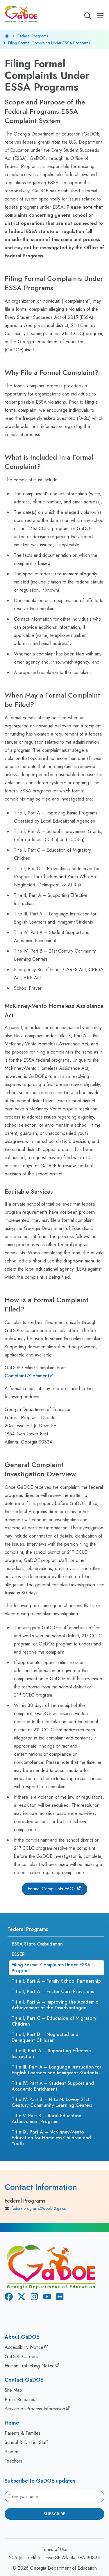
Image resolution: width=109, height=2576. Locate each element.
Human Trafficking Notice (30, 2365)
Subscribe (54, 2514)
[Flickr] (59, 2298)
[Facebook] (7, 2298)
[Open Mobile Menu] (100, 16)
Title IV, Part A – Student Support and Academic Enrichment (53, 2086)
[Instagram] (33, 2298)
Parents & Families (23, 2433)
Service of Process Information (35, 2408)
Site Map (13, 2390)
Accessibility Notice (24, 2347)
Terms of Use (54, 2549)
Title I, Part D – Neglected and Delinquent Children (45, 2037)
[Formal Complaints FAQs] (54, 1889)
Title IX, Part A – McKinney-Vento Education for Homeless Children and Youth (51, 2138)
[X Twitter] (20, 2298)
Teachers (13, 2461)
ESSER (18, 1954)
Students (13, 2451)
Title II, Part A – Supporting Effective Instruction (51, 2053)
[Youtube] (46, 2298)
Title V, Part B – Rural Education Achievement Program (46, 2118)
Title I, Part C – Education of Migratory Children (54, 2021)
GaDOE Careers (21, 2356)
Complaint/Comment (27, 1375)
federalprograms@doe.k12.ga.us (35, 2208)
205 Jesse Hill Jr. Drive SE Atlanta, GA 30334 (54, 2557)
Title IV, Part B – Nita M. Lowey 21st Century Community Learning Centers (52, 2102)
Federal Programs (32, 36)
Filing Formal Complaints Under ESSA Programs (51, 1967)
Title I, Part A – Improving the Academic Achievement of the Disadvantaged (55, 2005)
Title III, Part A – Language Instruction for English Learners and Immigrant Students (56, 2070)
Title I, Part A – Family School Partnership (56, 1981)
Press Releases (20, 2399)
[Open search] (87, 16)
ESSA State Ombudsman (37, 1944)
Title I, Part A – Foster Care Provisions (53, 1991)
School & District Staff (26, 2442)
